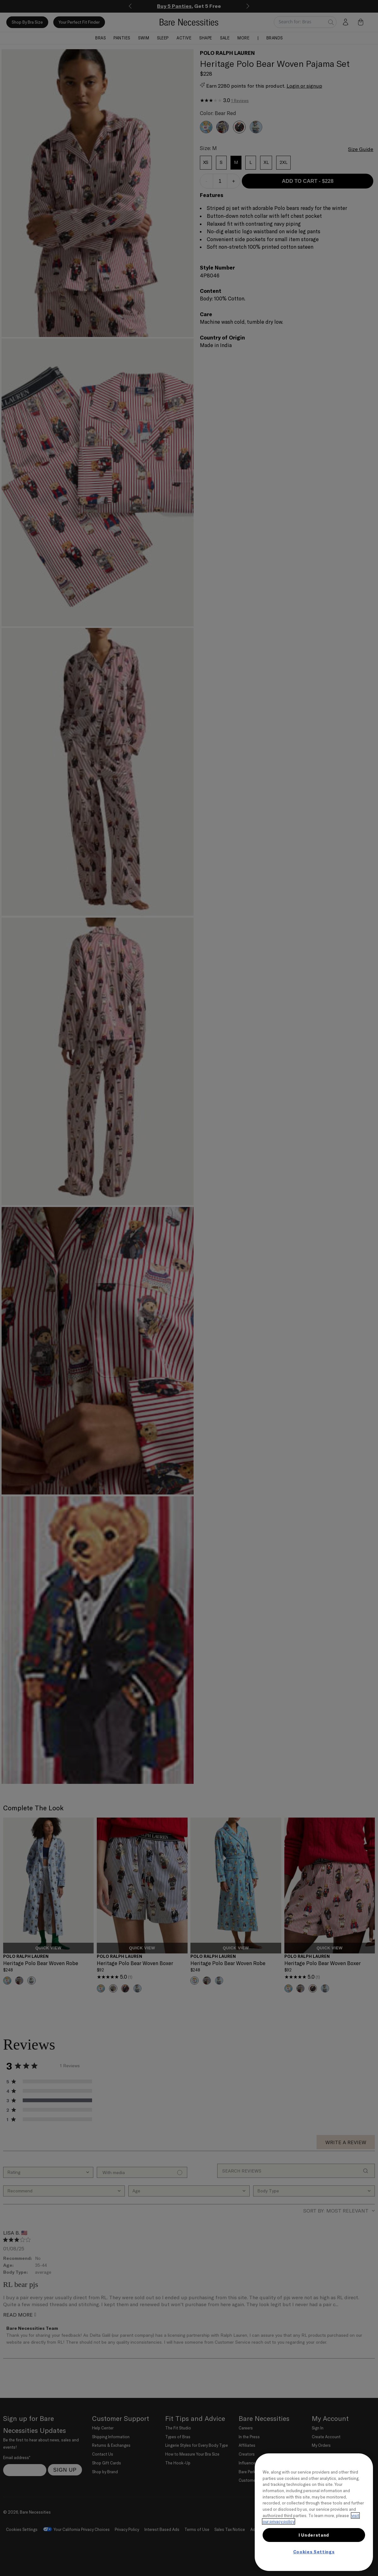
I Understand (314, 2535)
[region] (314, 2512)
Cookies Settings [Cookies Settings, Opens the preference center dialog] (314, 2551)
